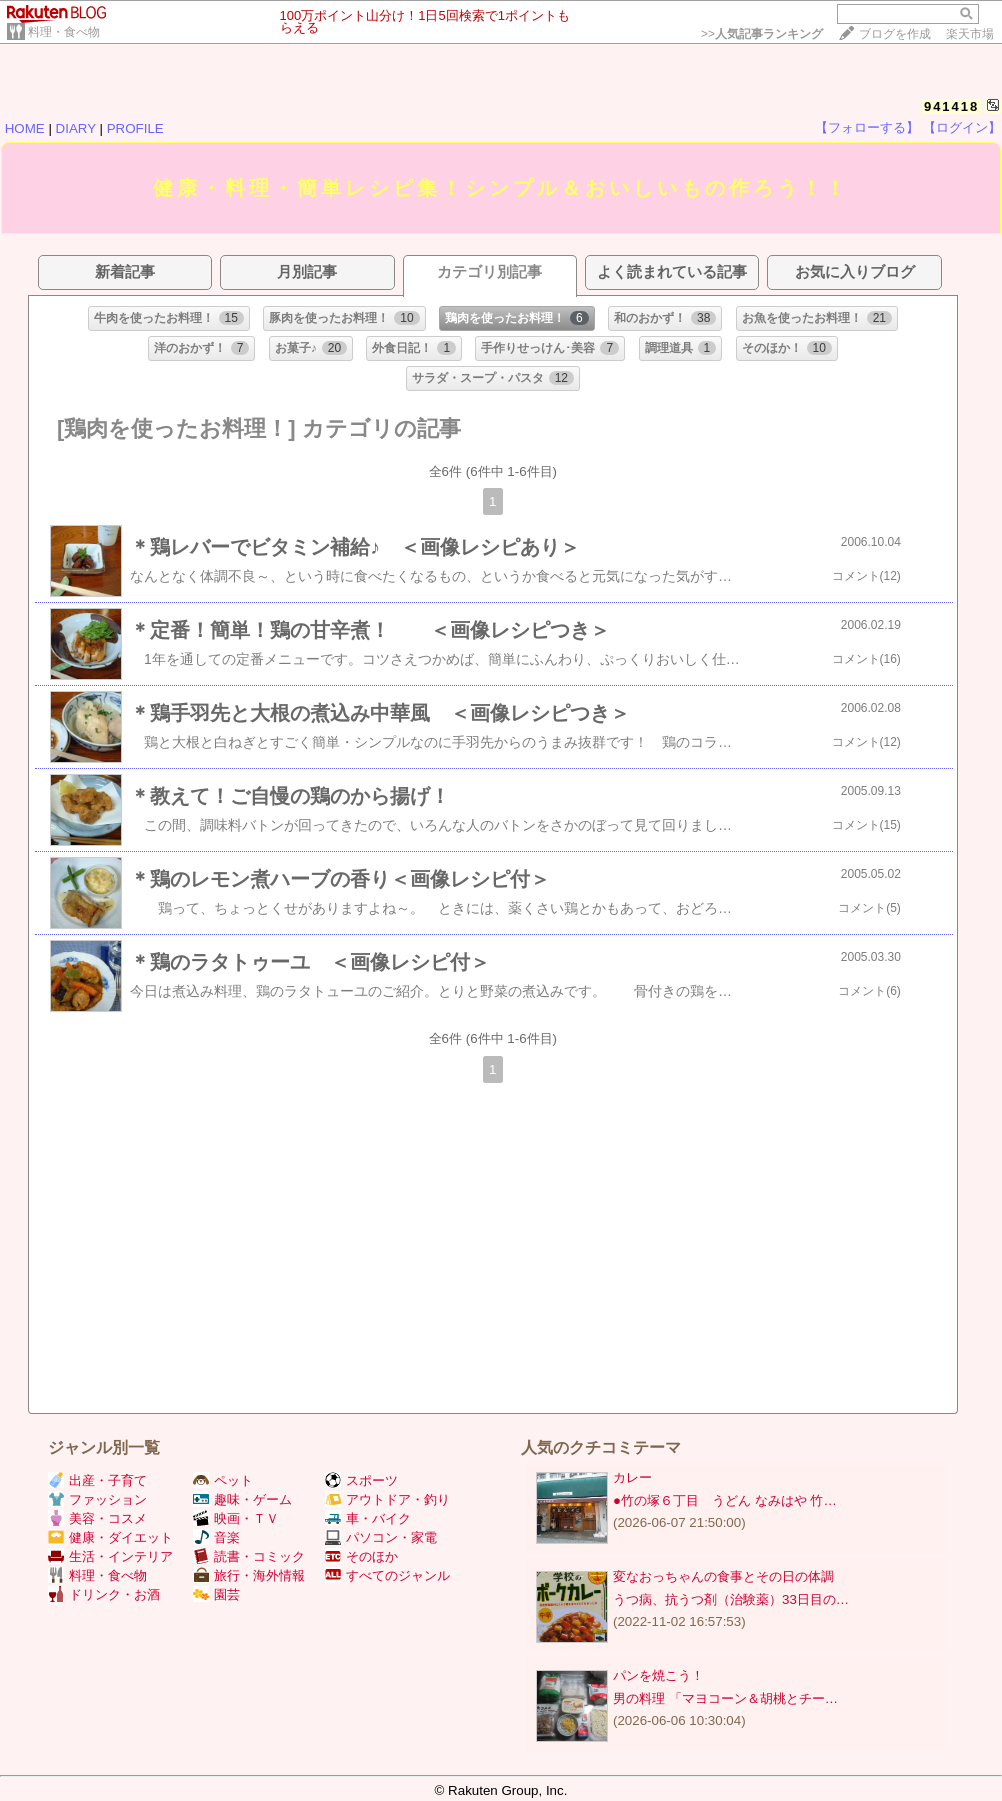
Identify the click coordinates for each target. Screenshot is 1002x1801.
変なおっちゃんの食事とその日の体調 (723, 1576)
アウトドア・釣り (387, 1499)
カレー (632, 1477)
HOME (25, 128)
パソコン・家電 (381, 1537)
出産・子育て (97, 1480)
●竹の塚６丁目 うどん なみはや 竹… (725, 1500)
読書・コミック (249, 1556)
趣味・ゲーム (242, 1499)
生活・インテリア (110, 1556)
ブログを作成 (895, 34)
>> (762, 34)
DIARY (76, 128)
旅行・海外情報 (249, 1575)
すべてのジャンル (387, 1575)
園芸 (216, 1594)
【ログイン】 (962, 127)
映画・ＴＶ (236, 1518)
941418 (951, 106)
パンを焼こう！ (658, 1675)
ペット (223, 1480)
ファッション (97, 1499)
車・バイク (368, 1518)
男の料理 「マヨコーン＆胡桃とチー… (725, 1698)
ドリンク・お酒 (104, 1594)
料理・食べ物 (64, 32)
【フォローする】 (867, 127)
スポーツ (361, 1480)
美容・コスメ (97, 1518)
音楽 (216, 1537)
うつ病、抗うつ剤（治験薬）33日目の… (731, 1599)
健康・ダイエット (110, 1537)
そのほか (361, 1556)
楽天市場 (970, 34)
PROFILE (135, 128)
